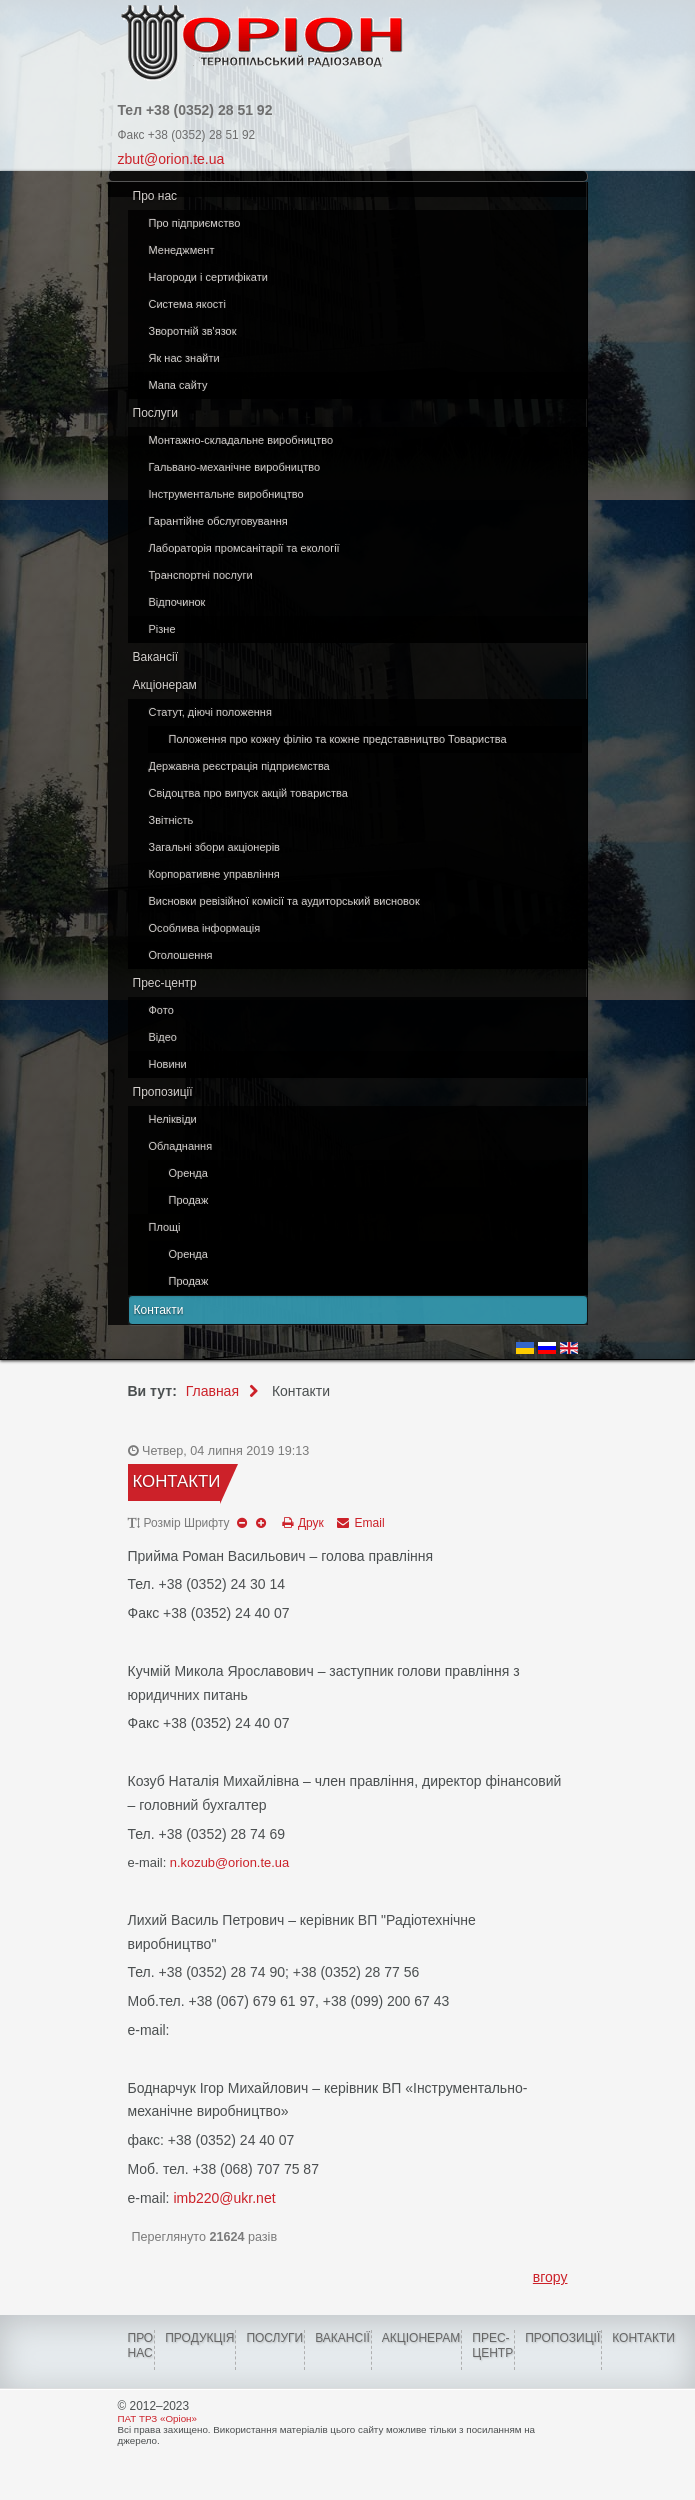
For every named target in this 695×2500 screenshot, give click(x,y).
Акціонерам (165, 685)
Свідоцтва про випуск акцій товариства (248, 793)
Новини (168, 1064)
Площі (165, 1227)
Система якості (187, 304)
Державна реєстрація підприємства (239, 766)
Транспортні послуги (201, 575)
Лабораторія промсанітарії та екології (244, 548)
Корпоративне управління (214, 874)
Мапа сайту (178, 385)
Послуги (155, 413)
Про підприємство (195, 223)
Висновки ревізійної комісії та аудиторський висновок (284, 901)
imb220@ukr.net (224, 2198)
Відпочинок (177, 602)
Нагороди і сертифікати (208, 277)
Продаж (189, 1200)
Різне (162, 629)
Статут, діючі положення (210, 712)
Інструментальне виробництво (226, 494)
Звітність (171, 820)
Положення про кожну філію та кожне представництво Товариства (338, 739)
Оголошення (181, 955)
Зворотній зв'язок (193, 331)
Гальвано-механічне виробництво (235, 467)
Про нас (155, 196)
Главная (212, 1391)
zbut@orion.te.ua (171, 159)
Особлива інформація (205, 928)
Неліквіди (173, 1119)
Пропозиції (163, 1092)
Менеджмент (182, 250)
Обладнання (181, 1146)
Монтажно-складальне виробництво (241, 440)
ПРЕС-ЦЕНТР (492, 2345)
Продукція (199, 2338)
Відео (163, 1037)
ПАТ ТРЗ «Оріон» (157, 2418)
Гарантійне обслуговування (218, 521)
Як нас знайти (184, 358)
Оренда (188, 1173)
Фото (161, 1010)
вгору (550, 2277)
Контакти (159, 1310)
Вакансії (156, 657)
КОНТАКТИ (643, 2338)
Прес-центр (165, 983)
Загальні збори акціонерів (214, 847)
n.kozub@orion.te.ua (229, 1862)
